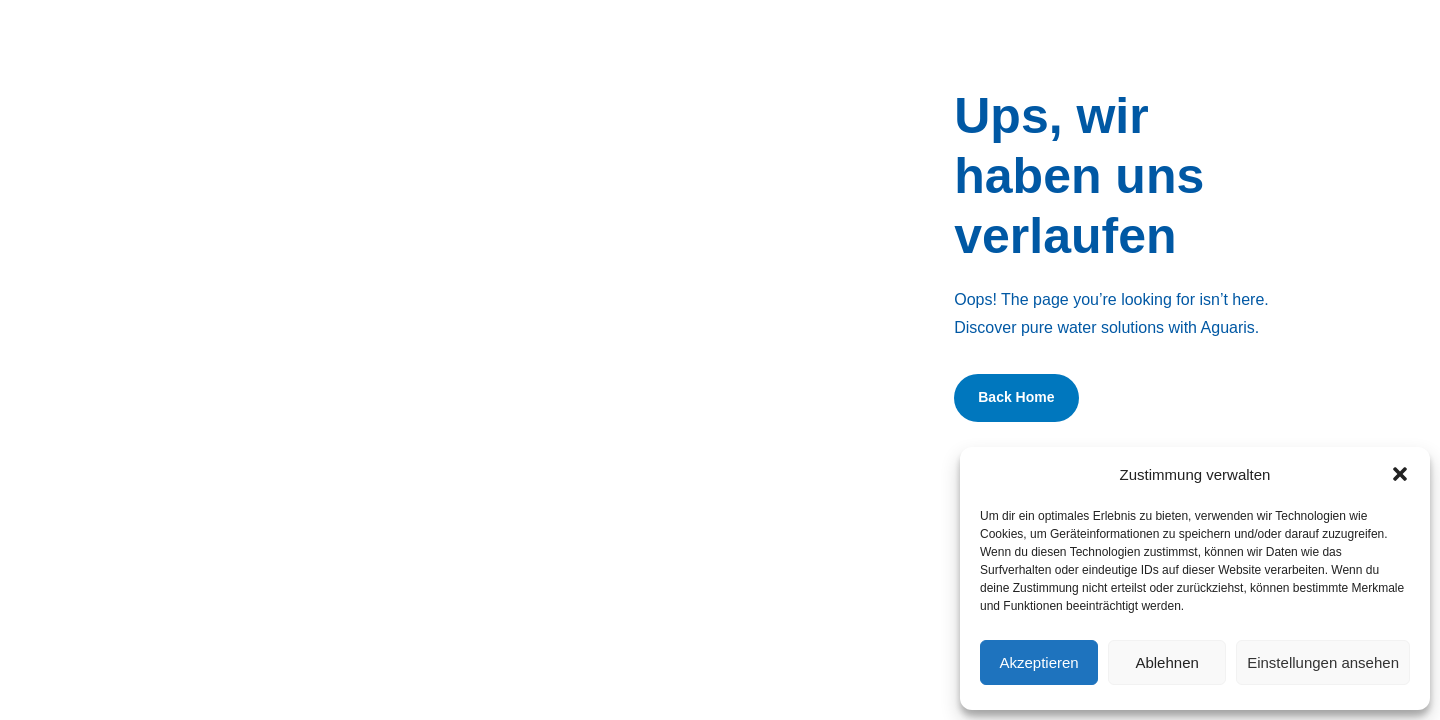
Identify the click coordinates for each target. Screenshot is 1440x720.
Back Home (1016, 397)
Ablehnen (1166, 662)
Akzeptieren (1038, 662)
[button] (1400, 474)
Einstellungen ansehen (1323, 662)
